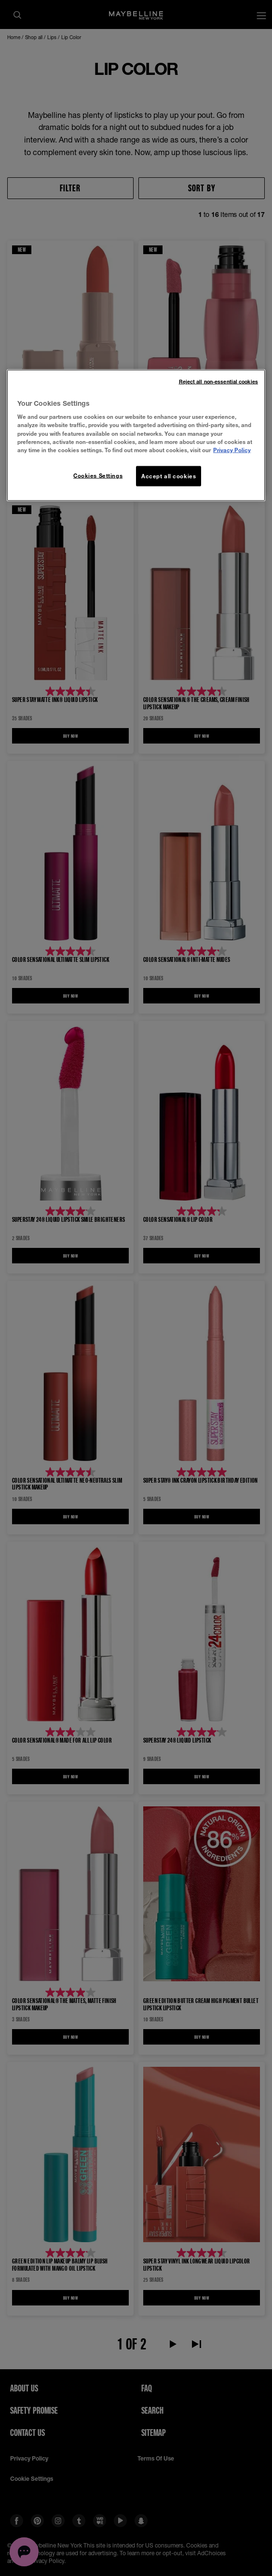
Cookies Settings (97, 475)
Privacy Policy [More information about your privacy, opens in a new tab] (232, 449)
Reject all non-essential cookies (218, 381)
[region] (136, 435)
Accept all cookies (168, 475)
